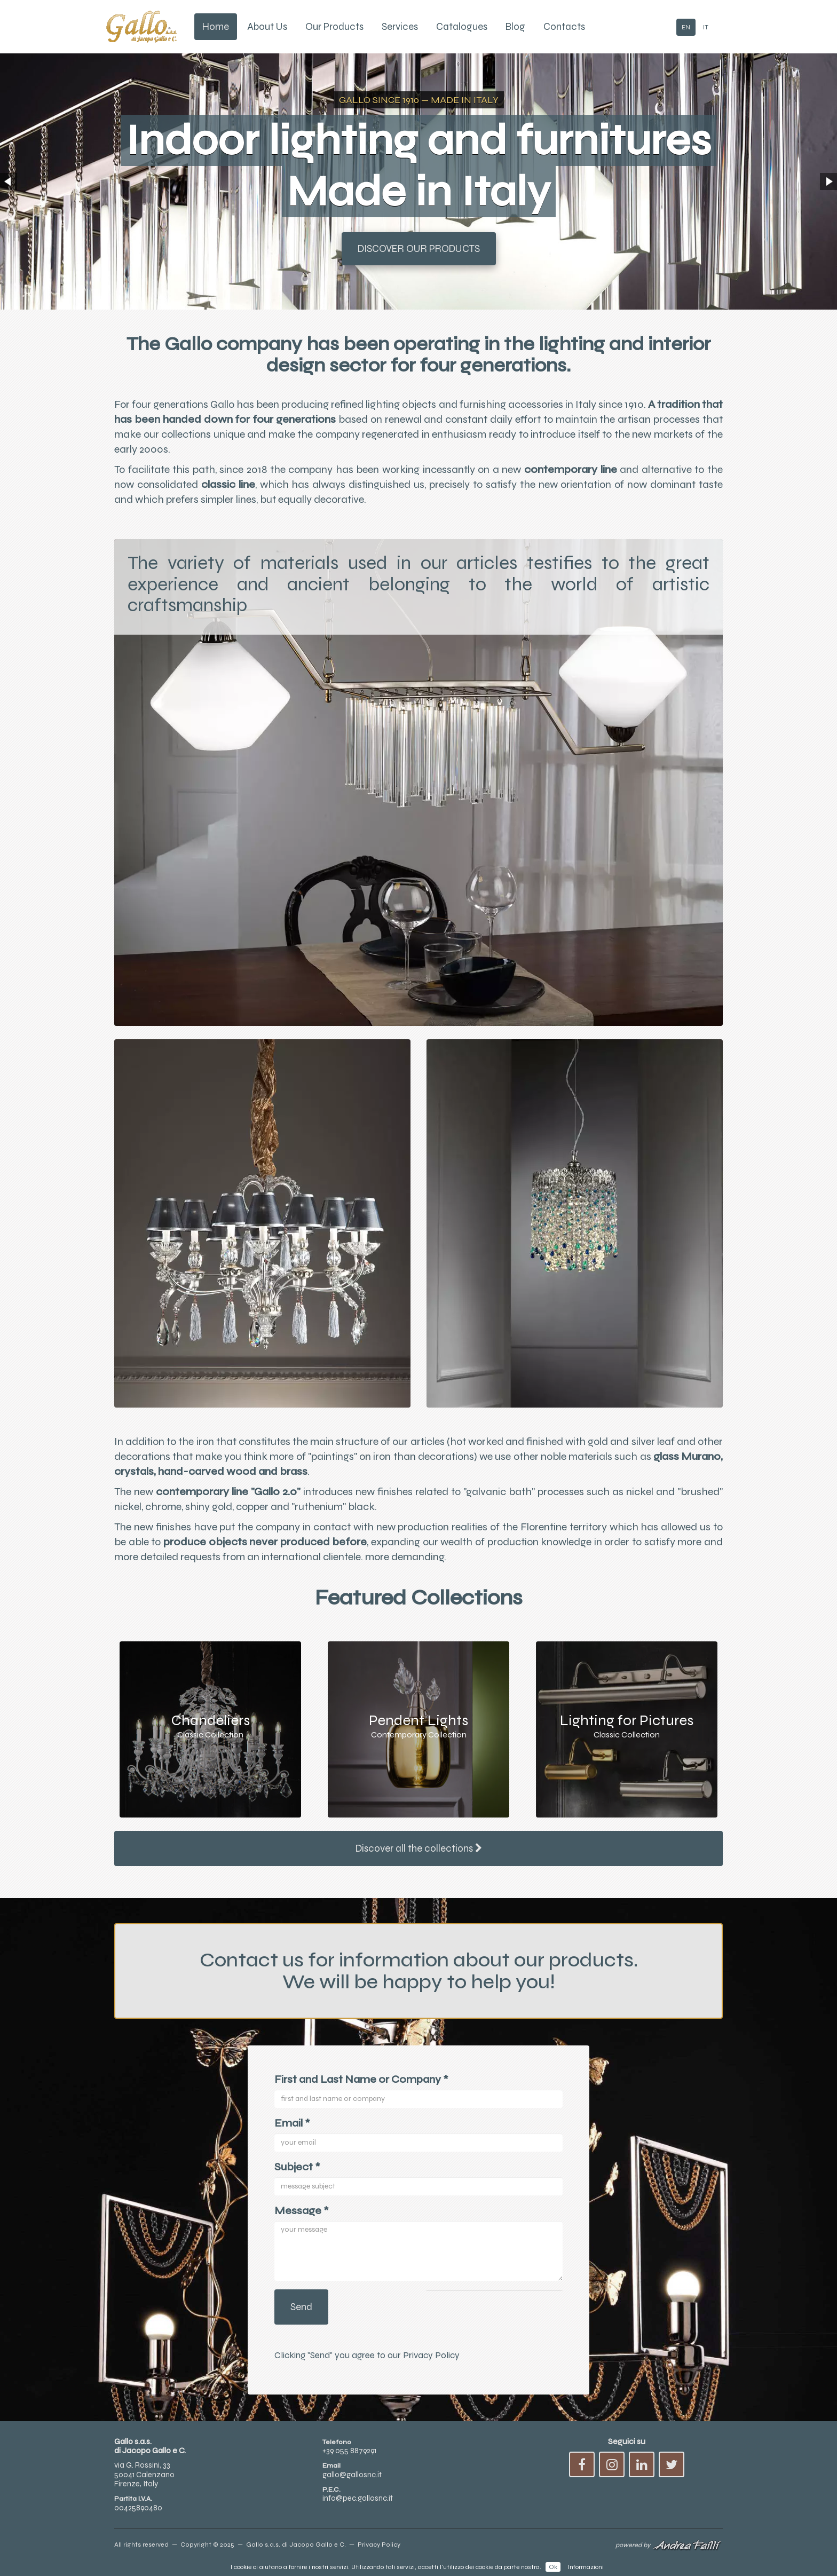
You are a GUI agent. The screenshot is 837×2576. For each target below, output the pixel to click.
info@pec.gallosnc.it (357, 2507)
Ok (553, 2567)
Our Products (334, 27)
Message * (301, 2219)
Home (215, 27)
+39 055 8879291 (349, 2459)
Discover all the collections (419, 1848)
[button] (8, 181)
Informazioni (586, 2567)
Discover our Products (419, 249)
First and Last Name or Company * (361, 2088)
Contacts (564, 27)
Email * (292, 2131)
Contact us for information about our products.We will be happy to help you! (418, 1976)
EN (686, 27)
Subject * (297, 2175)
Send (301, 2315)
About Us (267, 27)
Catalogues (461, 27)
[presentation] (494, 2316)
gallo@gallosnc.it (352, 2483)
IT (705, 27)
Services (400, 27)
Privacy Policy (431, 2363)
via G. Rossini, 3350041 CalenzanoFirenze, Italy (144, 2483)
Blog (515, 27)
